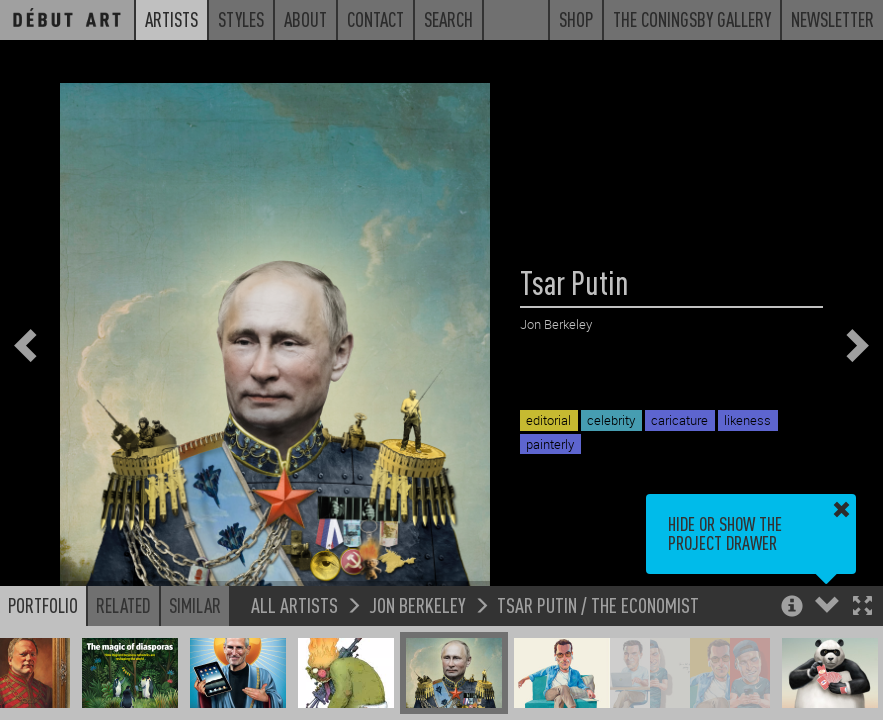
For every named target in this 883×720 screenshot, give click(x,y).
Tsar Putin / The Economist (598, 604)
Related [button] (123, 605)
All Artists (294, 604)
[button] (862, 607)
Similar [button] (195, 605)
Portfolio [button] (43, 605)
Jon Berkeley (417, 604)
